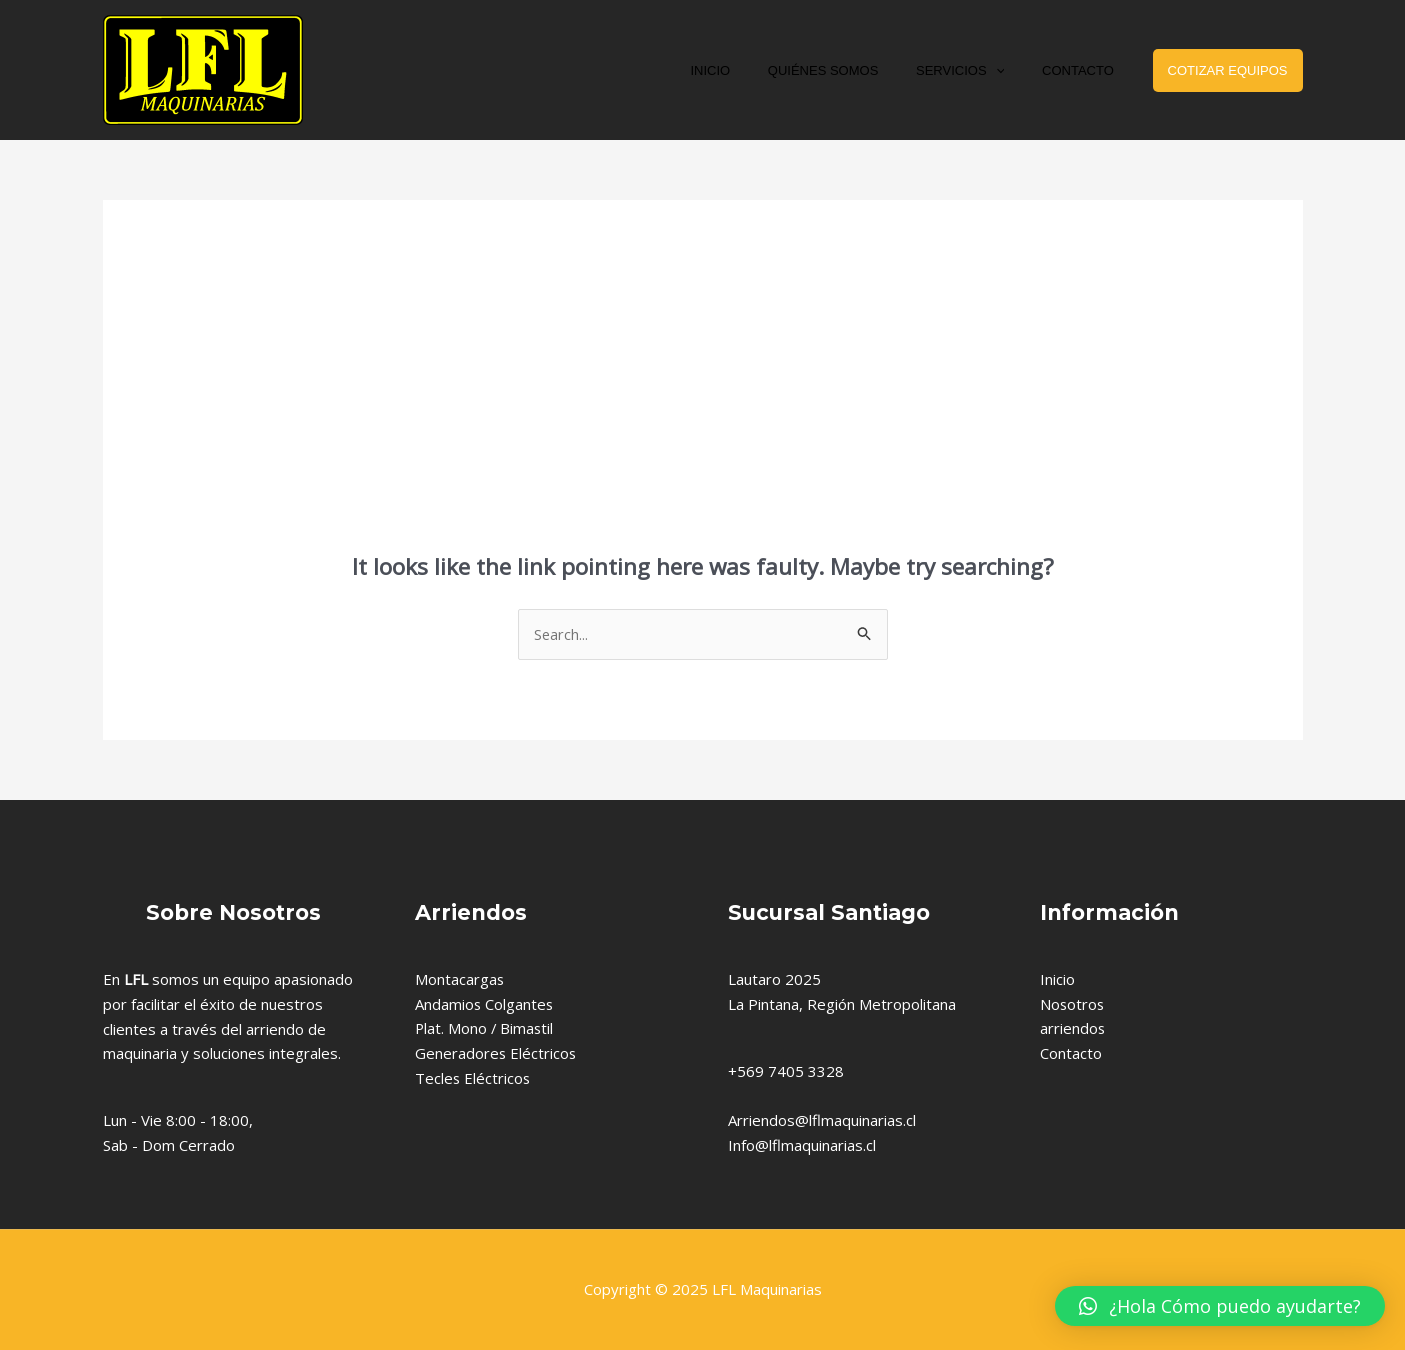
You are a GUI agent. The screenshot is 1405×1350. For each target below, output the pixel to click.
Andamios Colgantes (485, 1004)
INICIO (751, 70)
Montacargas (460, 979)
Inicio (1057, 979)
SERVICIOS (977, 70)
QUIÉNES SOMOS (852, 70)
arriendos (1073, 1029)
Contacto (1071, 1054)
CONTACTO (1084, 70)
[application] (1013, 70)
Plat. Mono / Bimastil (485, 1029)
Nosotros (1073, 1004)
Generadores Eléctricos (496, 1054)
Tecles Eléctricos (473, 1078)
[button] (1220, 1306)
